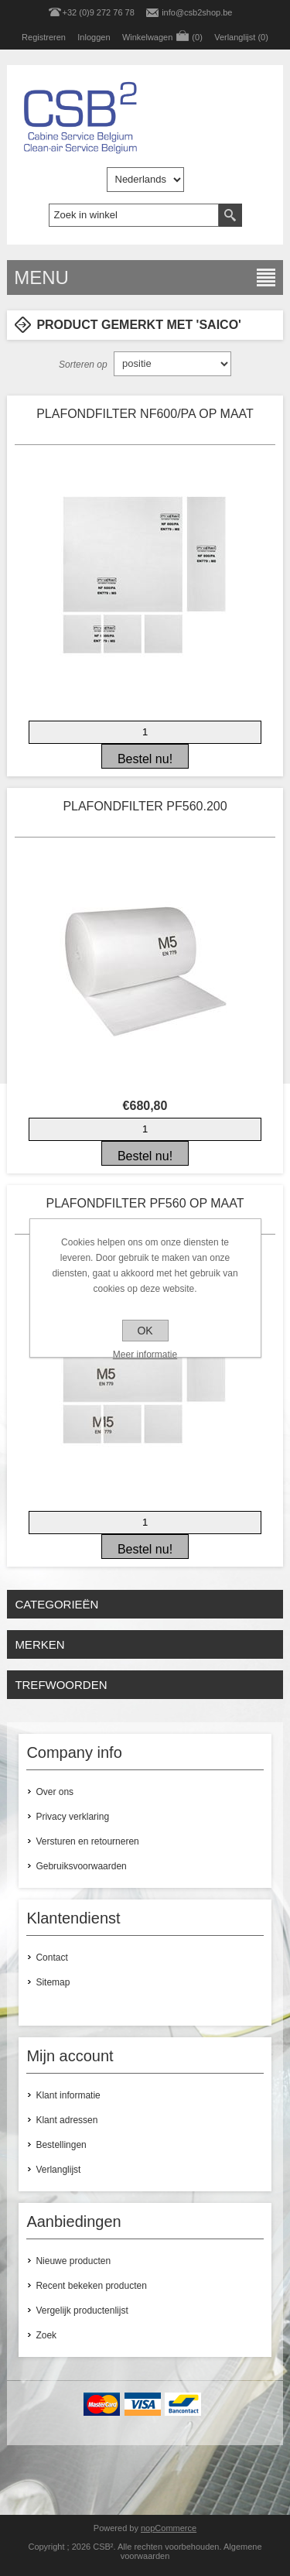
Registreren (44, 37)
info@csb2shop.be (197, 12)
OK (144, 1330)
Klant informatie (68, 2095)
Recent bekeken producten (91, 2285)
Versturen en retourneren (87, 1841)
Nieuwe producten (73, 2261)
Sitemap (53, 1982)
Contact (51, 1957)
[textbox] (134, 215)
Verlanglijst (58, 2169)
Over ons (54, 1791)
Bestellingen (61, 2144)
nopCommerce (168, 2528)
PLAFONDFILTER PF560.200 (145, 806)
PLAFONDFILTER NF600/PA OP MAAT (145, 413)
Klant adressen (66, 2120)
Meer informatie (145, 1354)
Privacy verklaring (72, 1816)
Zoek (46, 2335)
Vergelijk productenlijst (82, 2310)
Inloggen (93, 37)
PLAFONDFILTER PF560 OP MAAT (145, 1203)
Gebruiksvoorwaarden (81, 1866)
